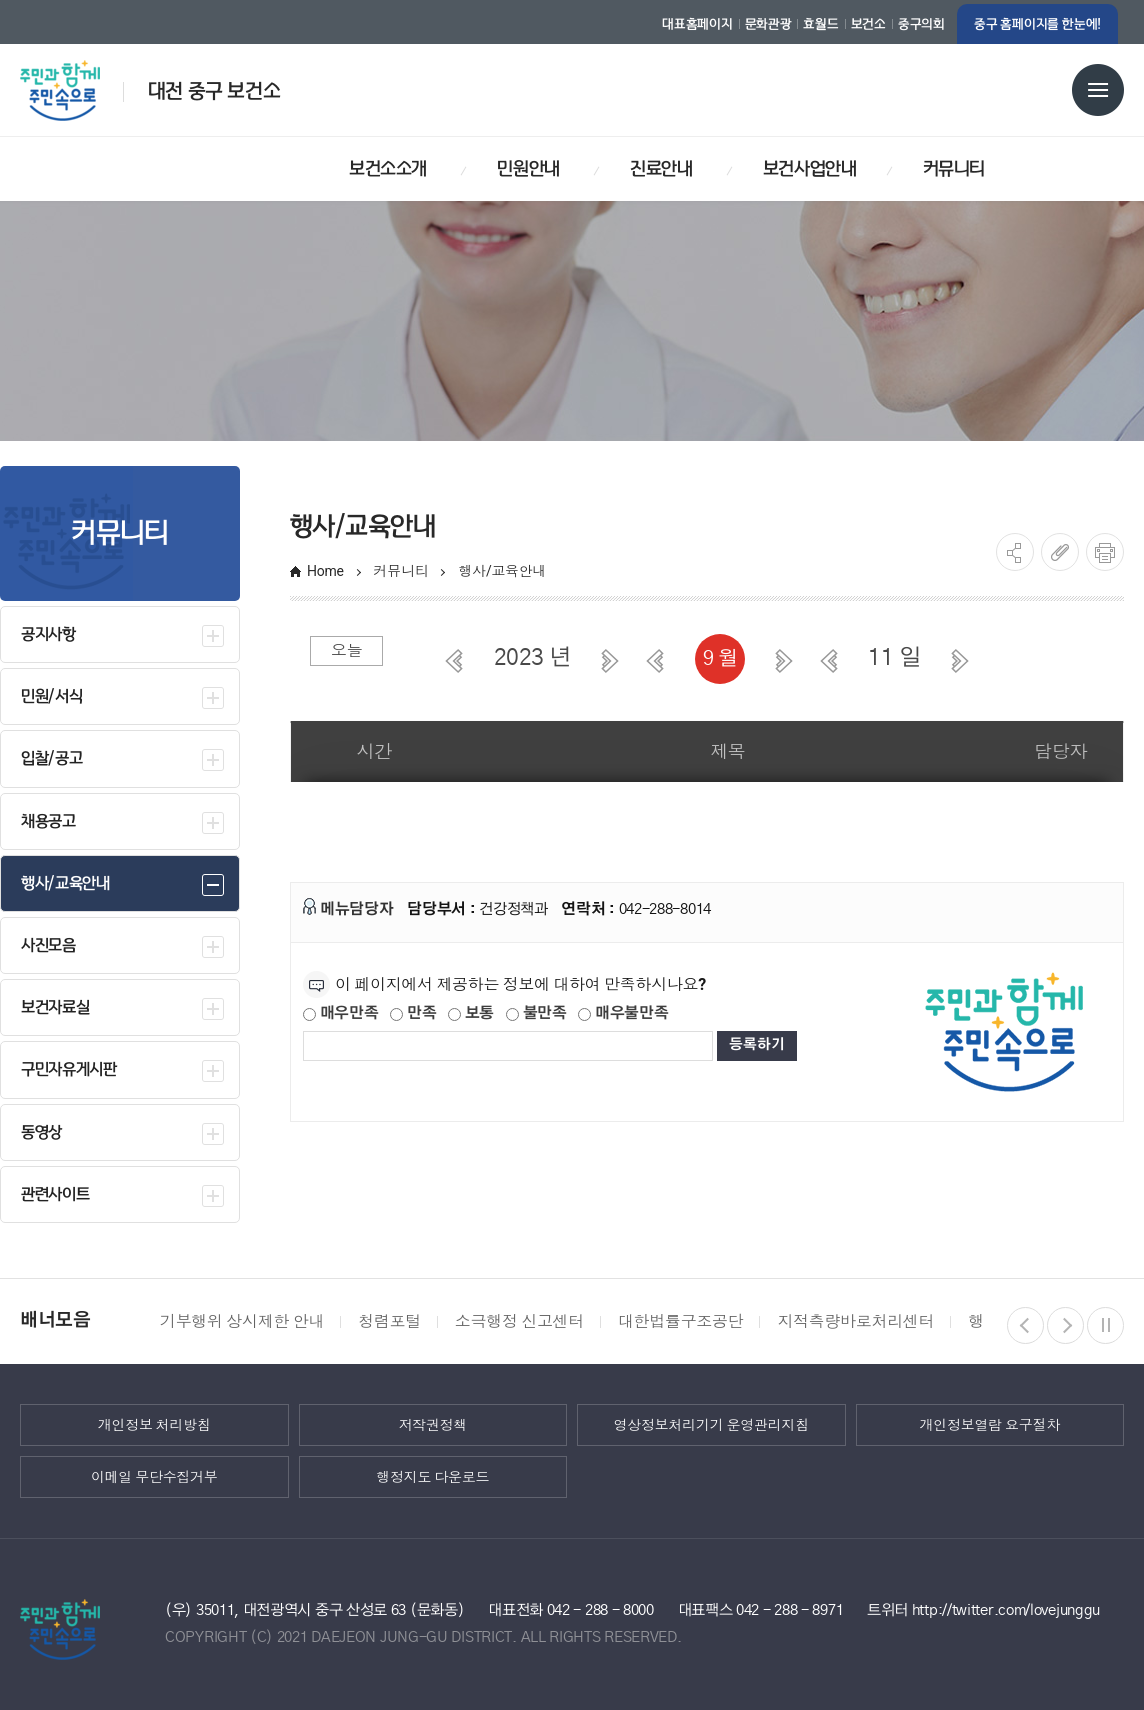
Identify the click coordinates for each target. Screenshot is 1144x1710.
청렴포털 (389, 1321)
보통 (471, 1013)
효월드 (820, 24)
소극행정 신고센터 (519, 1321)
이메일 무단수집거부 (154, 1476)
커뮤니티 (401, 571)
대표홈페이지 (697, 24)
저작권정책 (432, 1424)
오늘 (346, 650)
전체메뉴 (1098, 90)
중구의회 (921, 24)
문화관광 (768, 24)
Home (325, 571)
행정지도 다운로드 (432, 1476)
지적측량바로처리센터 (855, 1321)
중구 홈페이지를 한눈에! (1037, 24)
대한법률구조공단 (680, 1321)
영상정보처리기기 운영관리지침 (711, 1424)
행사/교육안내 (503, 571)
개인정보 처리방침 (154, 1424)
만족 (413, 1013)
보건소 (868, 24)
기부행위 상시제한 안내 (242, 1321)
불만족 (536, 1013)
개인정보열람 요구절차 (990, 1424)
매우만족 (341, 1013)
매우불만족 (623, 1013)
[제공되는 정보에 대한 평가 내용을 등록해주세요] (508, 1046)
